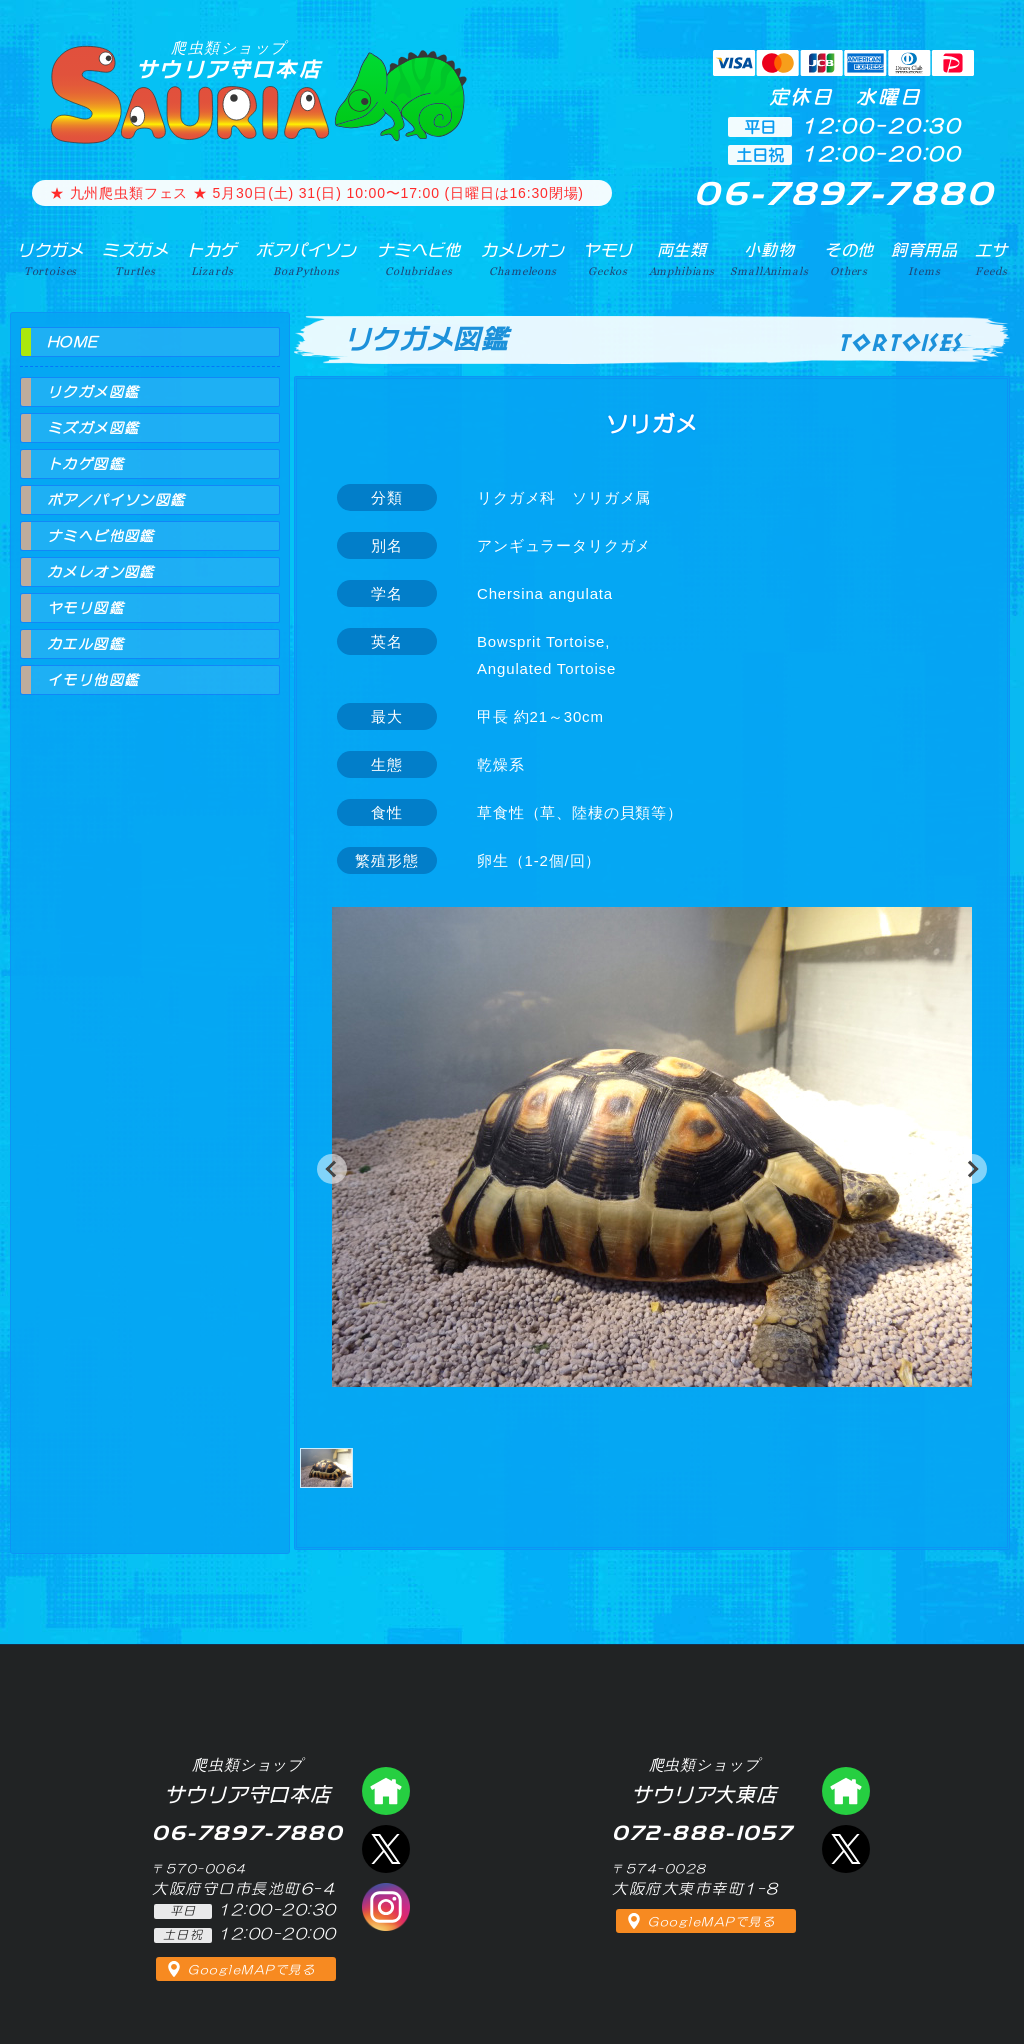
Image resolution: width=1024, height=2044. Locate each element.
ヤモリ (608, 259)
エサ (992, 259)
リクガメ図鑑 (93, 392)
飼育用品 (924, 259)
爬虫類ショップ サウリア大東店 (846, 1791)
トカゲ (212, 259)
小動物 (769, 259)
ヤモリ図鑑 (85, 608)
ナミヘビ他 (419, 259)
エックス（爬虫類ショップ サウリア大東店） (846, 1849)
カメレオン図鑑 (101, 572)
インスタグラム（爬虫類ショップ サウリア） (386, 1907)
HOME (73, 342)
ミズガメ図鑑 (93, 428)
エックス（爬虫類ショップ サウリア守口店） (386, 1849)
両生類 (682, 259)
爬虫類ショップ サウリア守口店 (386, 1791)
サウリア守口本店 (229, 59)
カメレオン (523, 259)
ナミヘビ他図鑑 (101, 536)
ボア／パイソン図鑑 (116, 500)
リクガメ (50, 259)
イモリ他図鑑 (93, 680)
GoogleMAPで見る (251, 1970)
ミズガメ (135, 259)
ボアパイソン (306, 259)
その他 (849, 259)
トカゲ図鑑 (85, 464)
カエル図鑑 (85, 644)
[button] (332, 1169)
